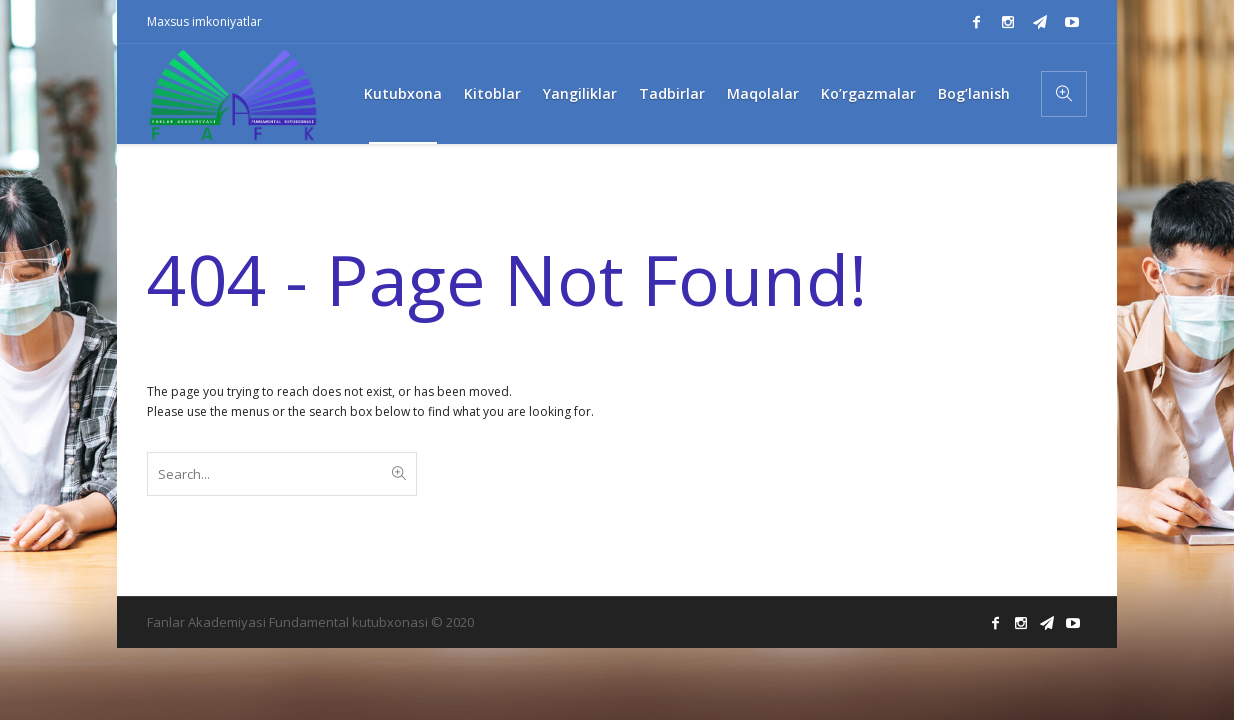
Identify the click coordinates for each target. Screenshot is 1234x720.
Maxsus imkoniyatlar (204, 21)
